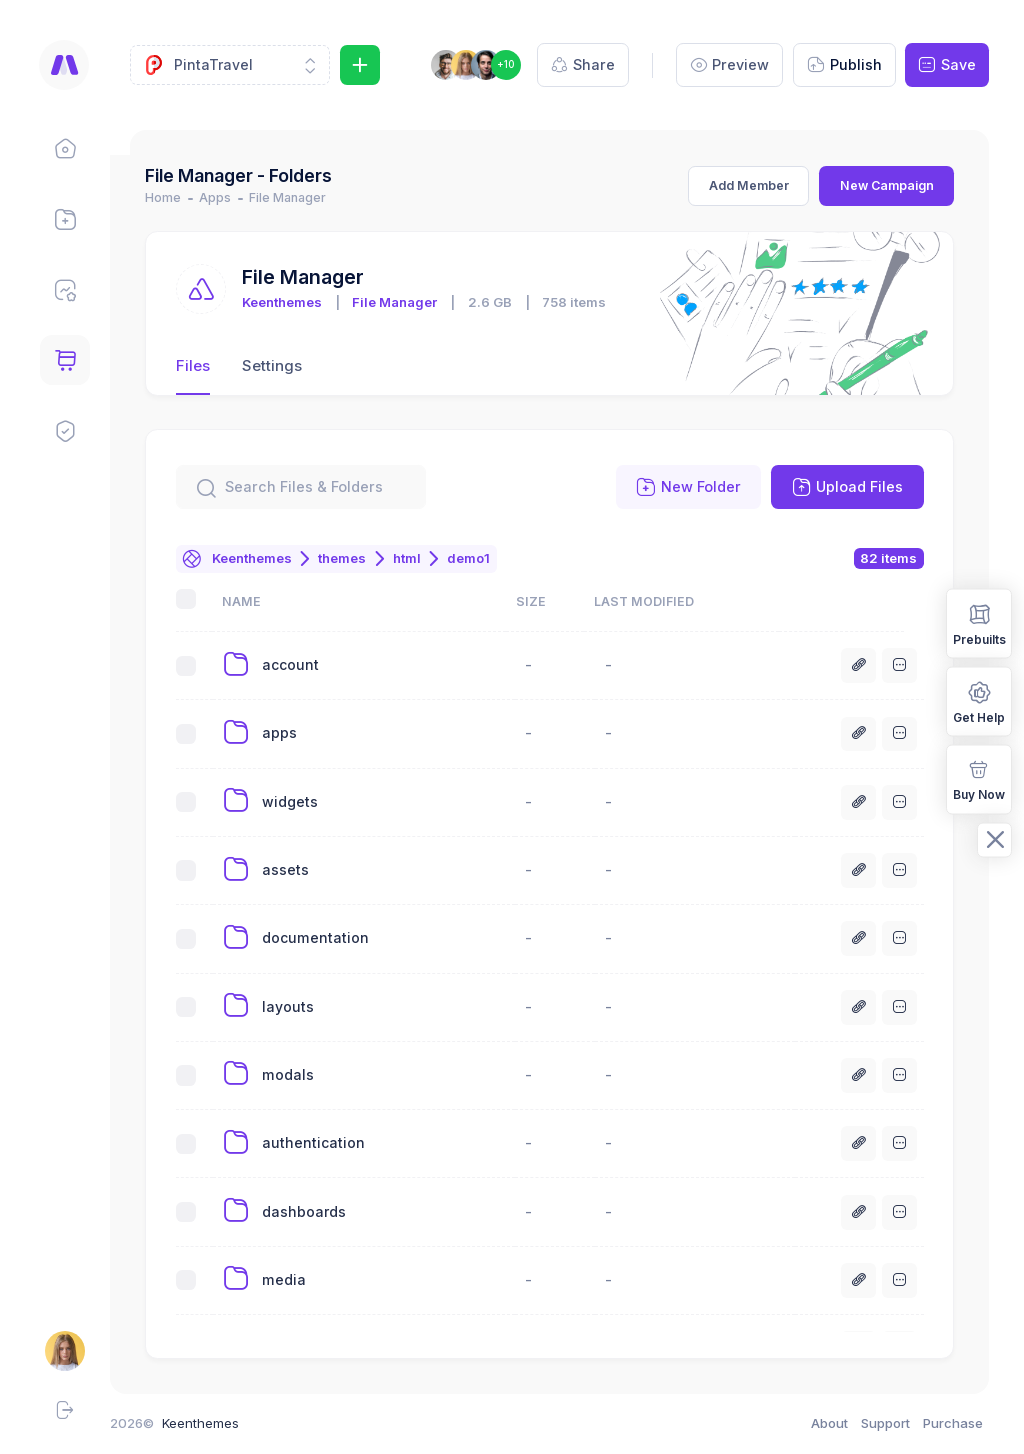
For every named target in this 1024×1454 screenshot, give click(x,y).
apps (297, 732)
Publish (844, 65)
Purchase (953, 1423)
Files (212, 366)
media (302, 1279)
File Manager (414, 302)
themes (362, 558)
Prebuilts (979, 622)
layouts (306, 1006)
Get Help (979, 700)
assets (303, 869)
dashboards (322, 1211)
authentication (331, 1142)
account (308, 664)
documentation (333, 937)
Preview (730, 65)
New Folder (688, 487)
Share (583, 65)
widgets (308, 801)
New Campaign (887, 185)
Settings (292, 366)
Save (947, 65)
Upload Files (848, 487)
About (829, 1423)
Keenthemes (302, 302)
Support (885, 1423)
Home (183, 197)
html (427, 558)
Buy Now (979, 778)
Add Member (749, 185)
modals (306, 1074)
